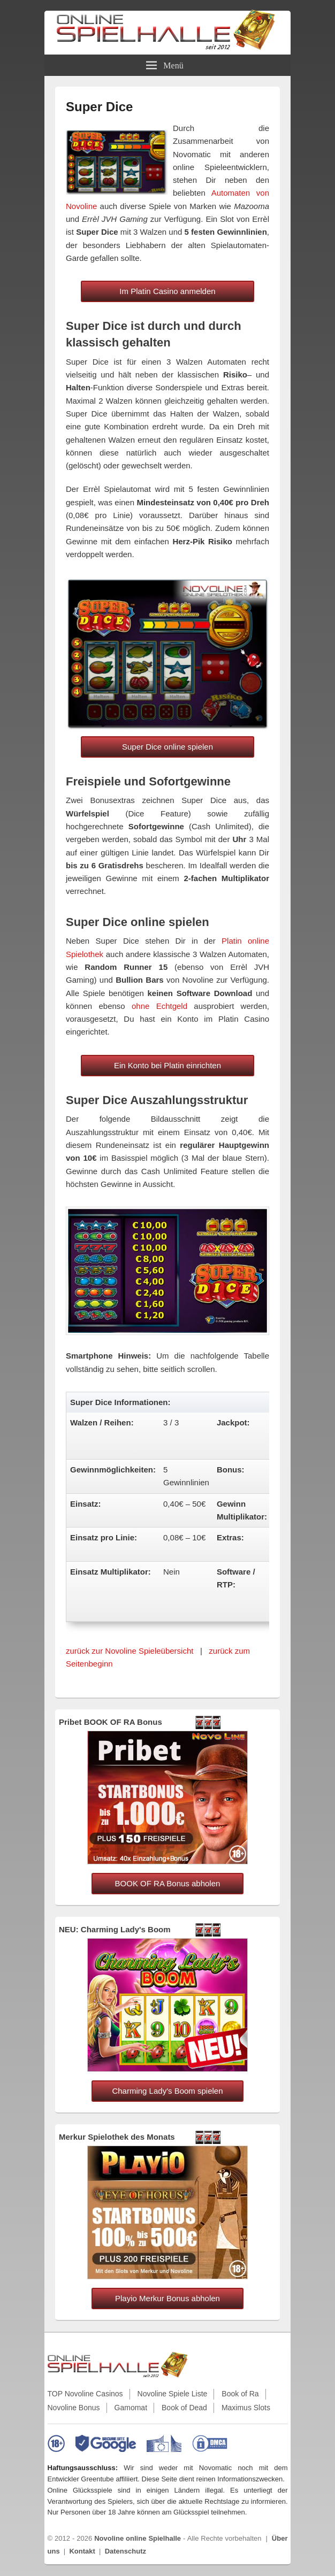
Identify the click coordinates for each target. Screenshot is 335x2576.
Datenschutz (125, 2551)
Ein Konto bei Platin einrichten (167, 1065)
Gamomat (131, 2407)
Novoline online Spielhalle (137, 2538)
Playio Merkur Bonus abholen (167, 2298)
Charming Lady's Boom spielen (167, 2090)
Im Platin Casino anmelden (167, 291)
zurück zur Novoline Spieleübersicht (129, 1650)
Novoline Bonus (74, 2407)
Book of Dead (184, 2407)
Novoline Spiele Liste (173, 2393)
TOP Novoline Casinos (85, 2393)
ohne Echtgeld (159, 1006)
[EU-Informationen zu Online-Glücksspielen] (164, 2443)
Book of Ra (240, 2393)
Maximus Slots (246, 2407)
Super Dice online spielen (167, 746)
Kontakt (82, 2551)
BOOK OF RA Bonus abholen (167, 1883)
